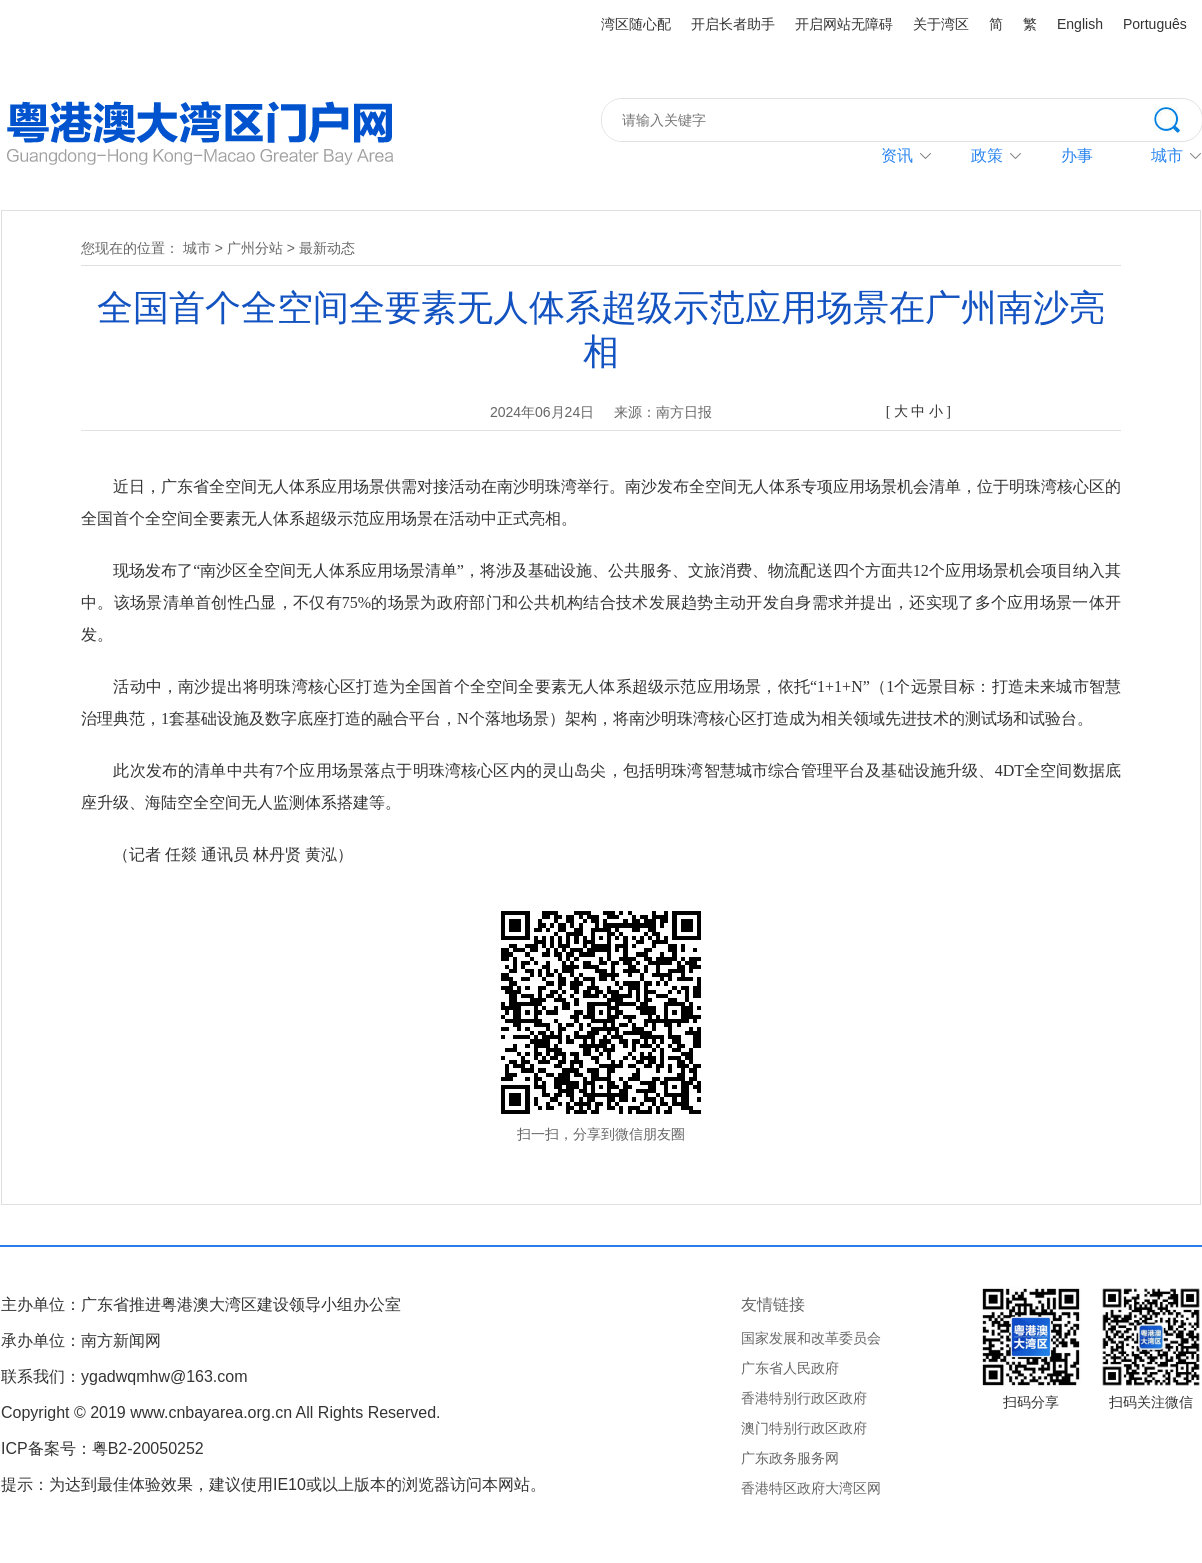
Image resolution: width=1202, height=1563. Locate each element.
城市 (197, 248)
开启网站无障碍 (844, 24)
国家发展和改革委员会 (811, 1338)
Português (1155, 24)
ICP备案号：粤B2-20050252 (102, 1448)
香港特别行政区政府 (804, 1398)
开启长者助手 (733, 24)
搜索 (1178, 118)
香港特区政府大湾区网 (811, 1488)
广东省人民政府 (790, 1368)
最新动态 (327, 248)
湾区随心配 (636, 24)
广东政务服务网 (790, 1458)
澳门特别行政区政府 (804, 1428)
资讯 (897, 155)
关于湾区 (941, 24)
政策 (987, 155)
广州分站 (255, 248)
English (1080, 24)
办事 (1077, 155)
